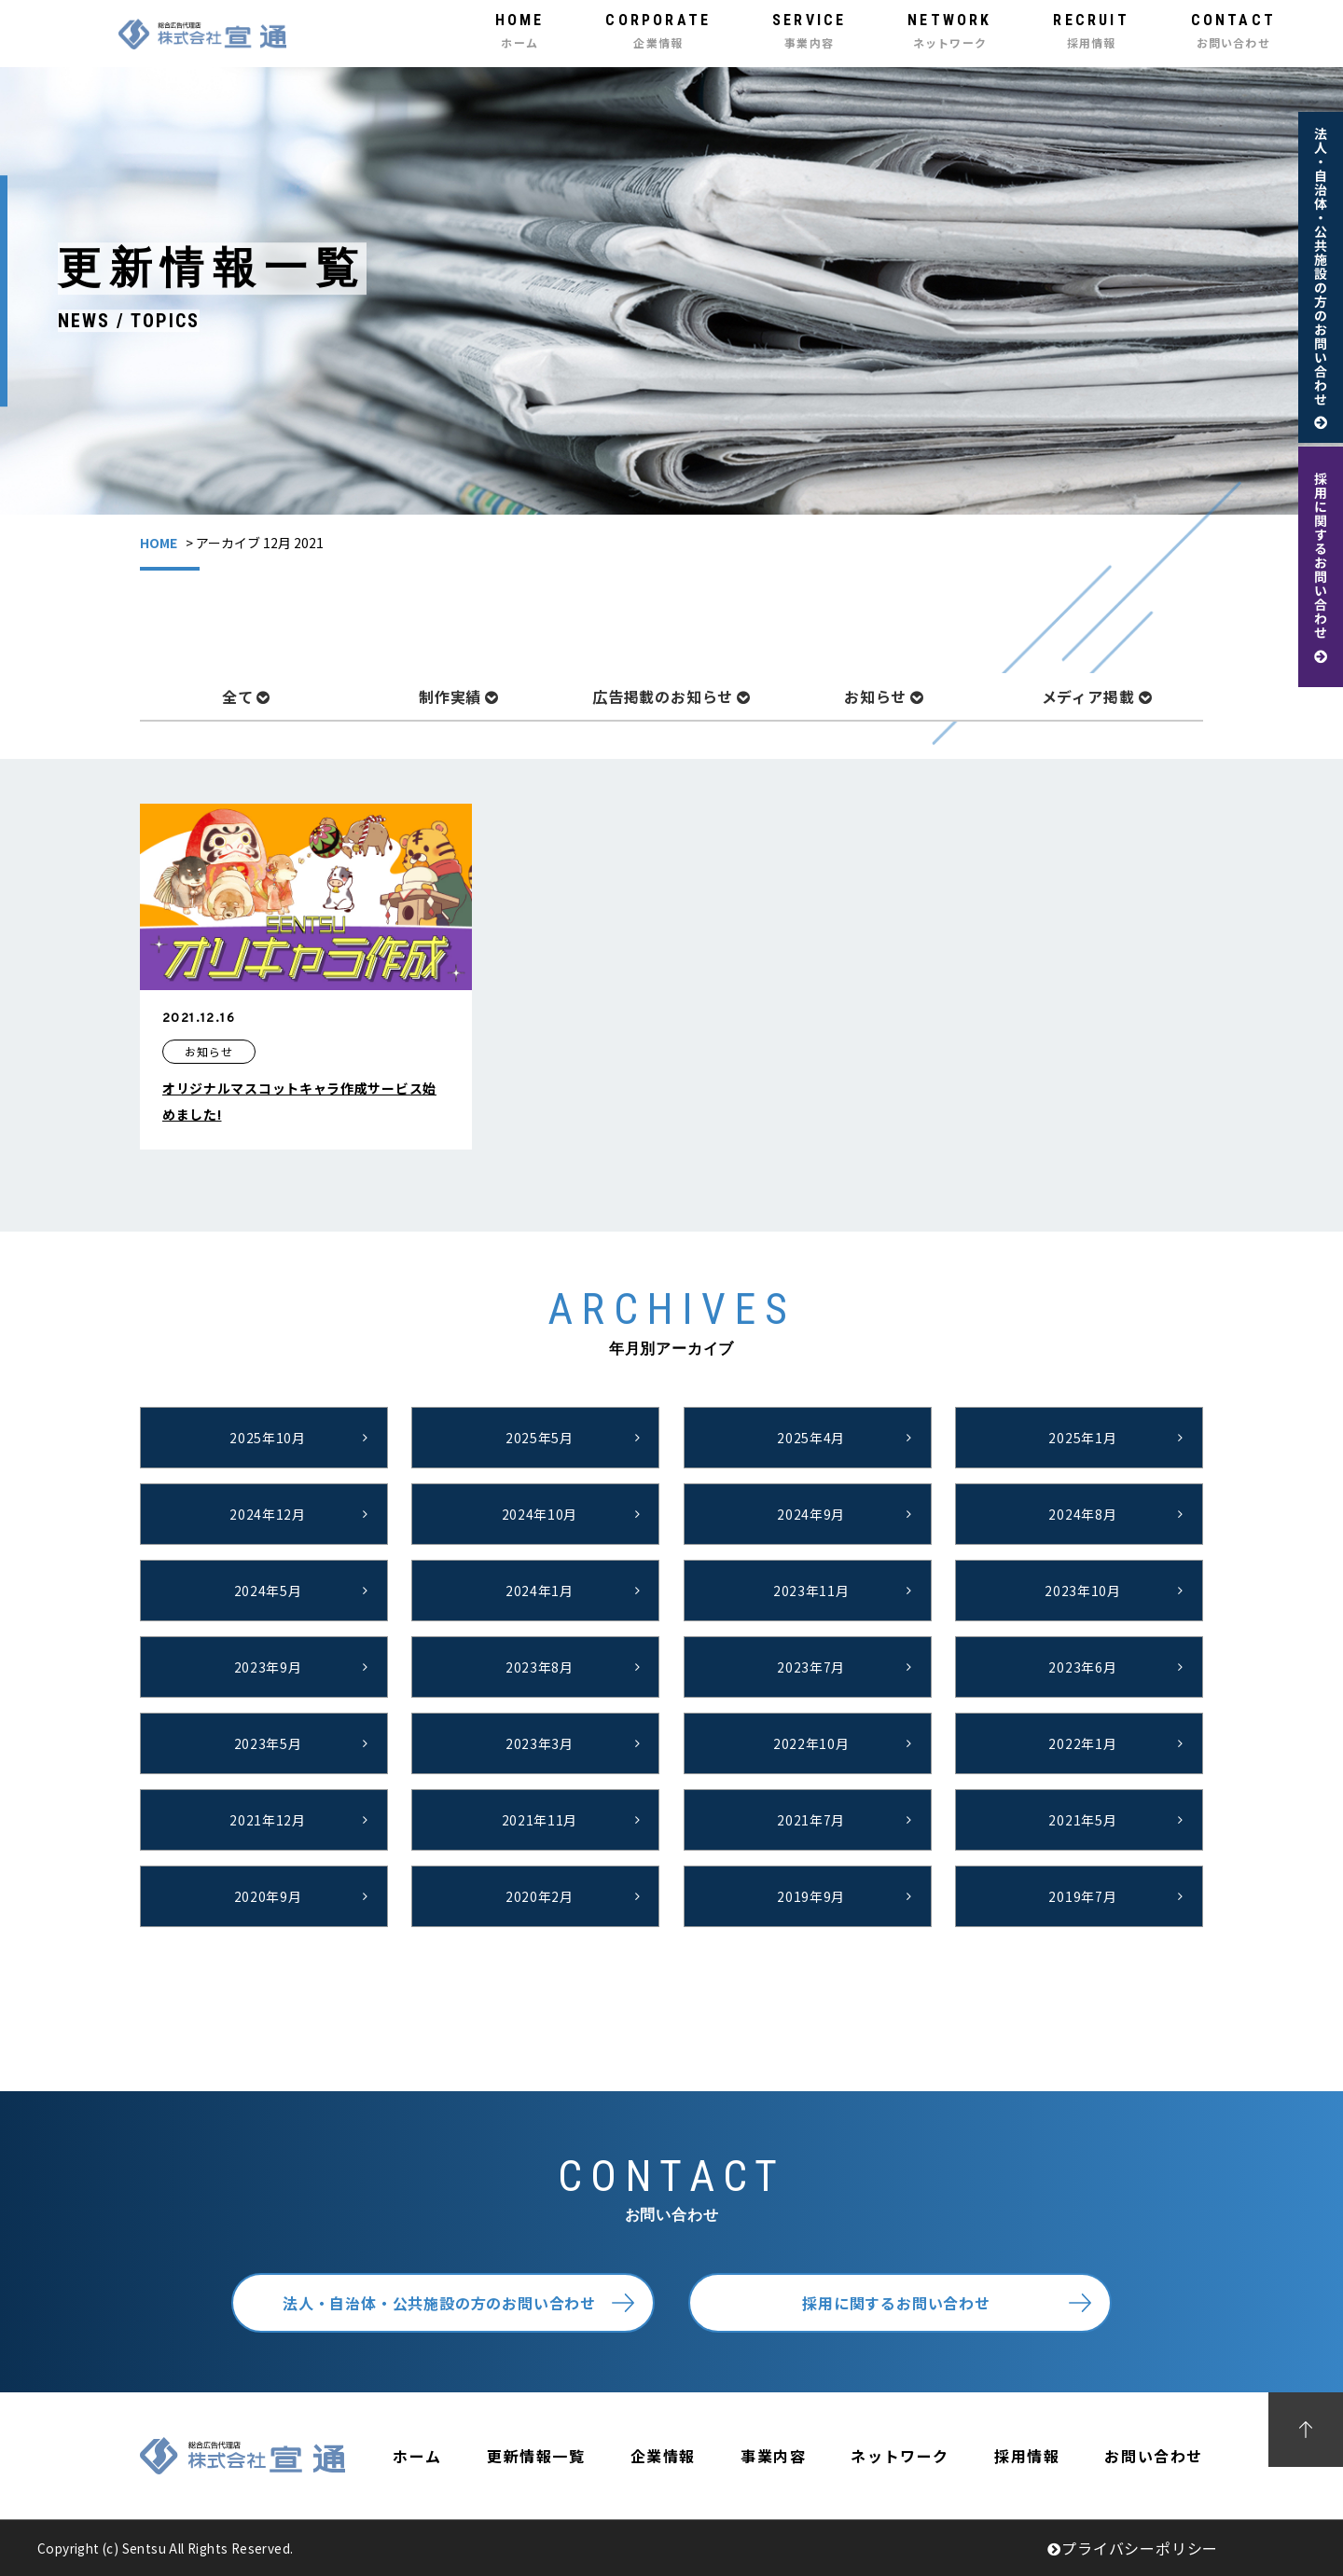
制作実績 (459, 696)
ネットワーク (900, 2456)
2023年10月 (1083, 1590)
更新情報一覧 (536, 2456)
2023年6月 (1082, 1667)
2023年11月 (811, 1590)
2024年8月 (1082, 1514)
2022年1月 (1082, 1743)
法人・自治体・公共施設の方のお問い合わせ (439, 2303)
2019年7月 (1082, 1896)
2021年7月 (811, 1820)
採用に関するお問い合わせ (896, 2303)
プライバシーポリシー (1132, 2548)
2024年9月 (811, 1514)
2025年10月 (267, 1437)
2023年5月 (268, 1743)
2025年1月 (1082, 1437)
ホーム (417, 2456)
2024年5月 (268, 1590)
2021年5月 (1082, 1820)
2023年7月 (811, 1667)
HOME (158, 542)
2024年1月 (539, 1590)
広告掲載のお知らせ (671, 696)
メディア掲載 (1097, 696)
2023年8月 (539, 1667)
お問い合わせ (1153, 2456)
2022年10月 (811, 1743)
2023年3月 (539, 1743)
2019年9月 (811, 1896)
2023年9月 (268, 1667)
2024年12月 (267, 1514)
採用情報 (1026, 2456)
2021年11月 (540, 1820)
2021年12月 (267, 1820)
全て (246, 696)
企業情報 (663, 2456)
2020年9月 (268, 1896)
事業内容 (773, 2456)
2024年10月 (540, 1514)
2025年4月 (811, 1437)
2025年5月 (539, 1437)
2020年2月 (539, 1896)
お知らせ (884, 696)
